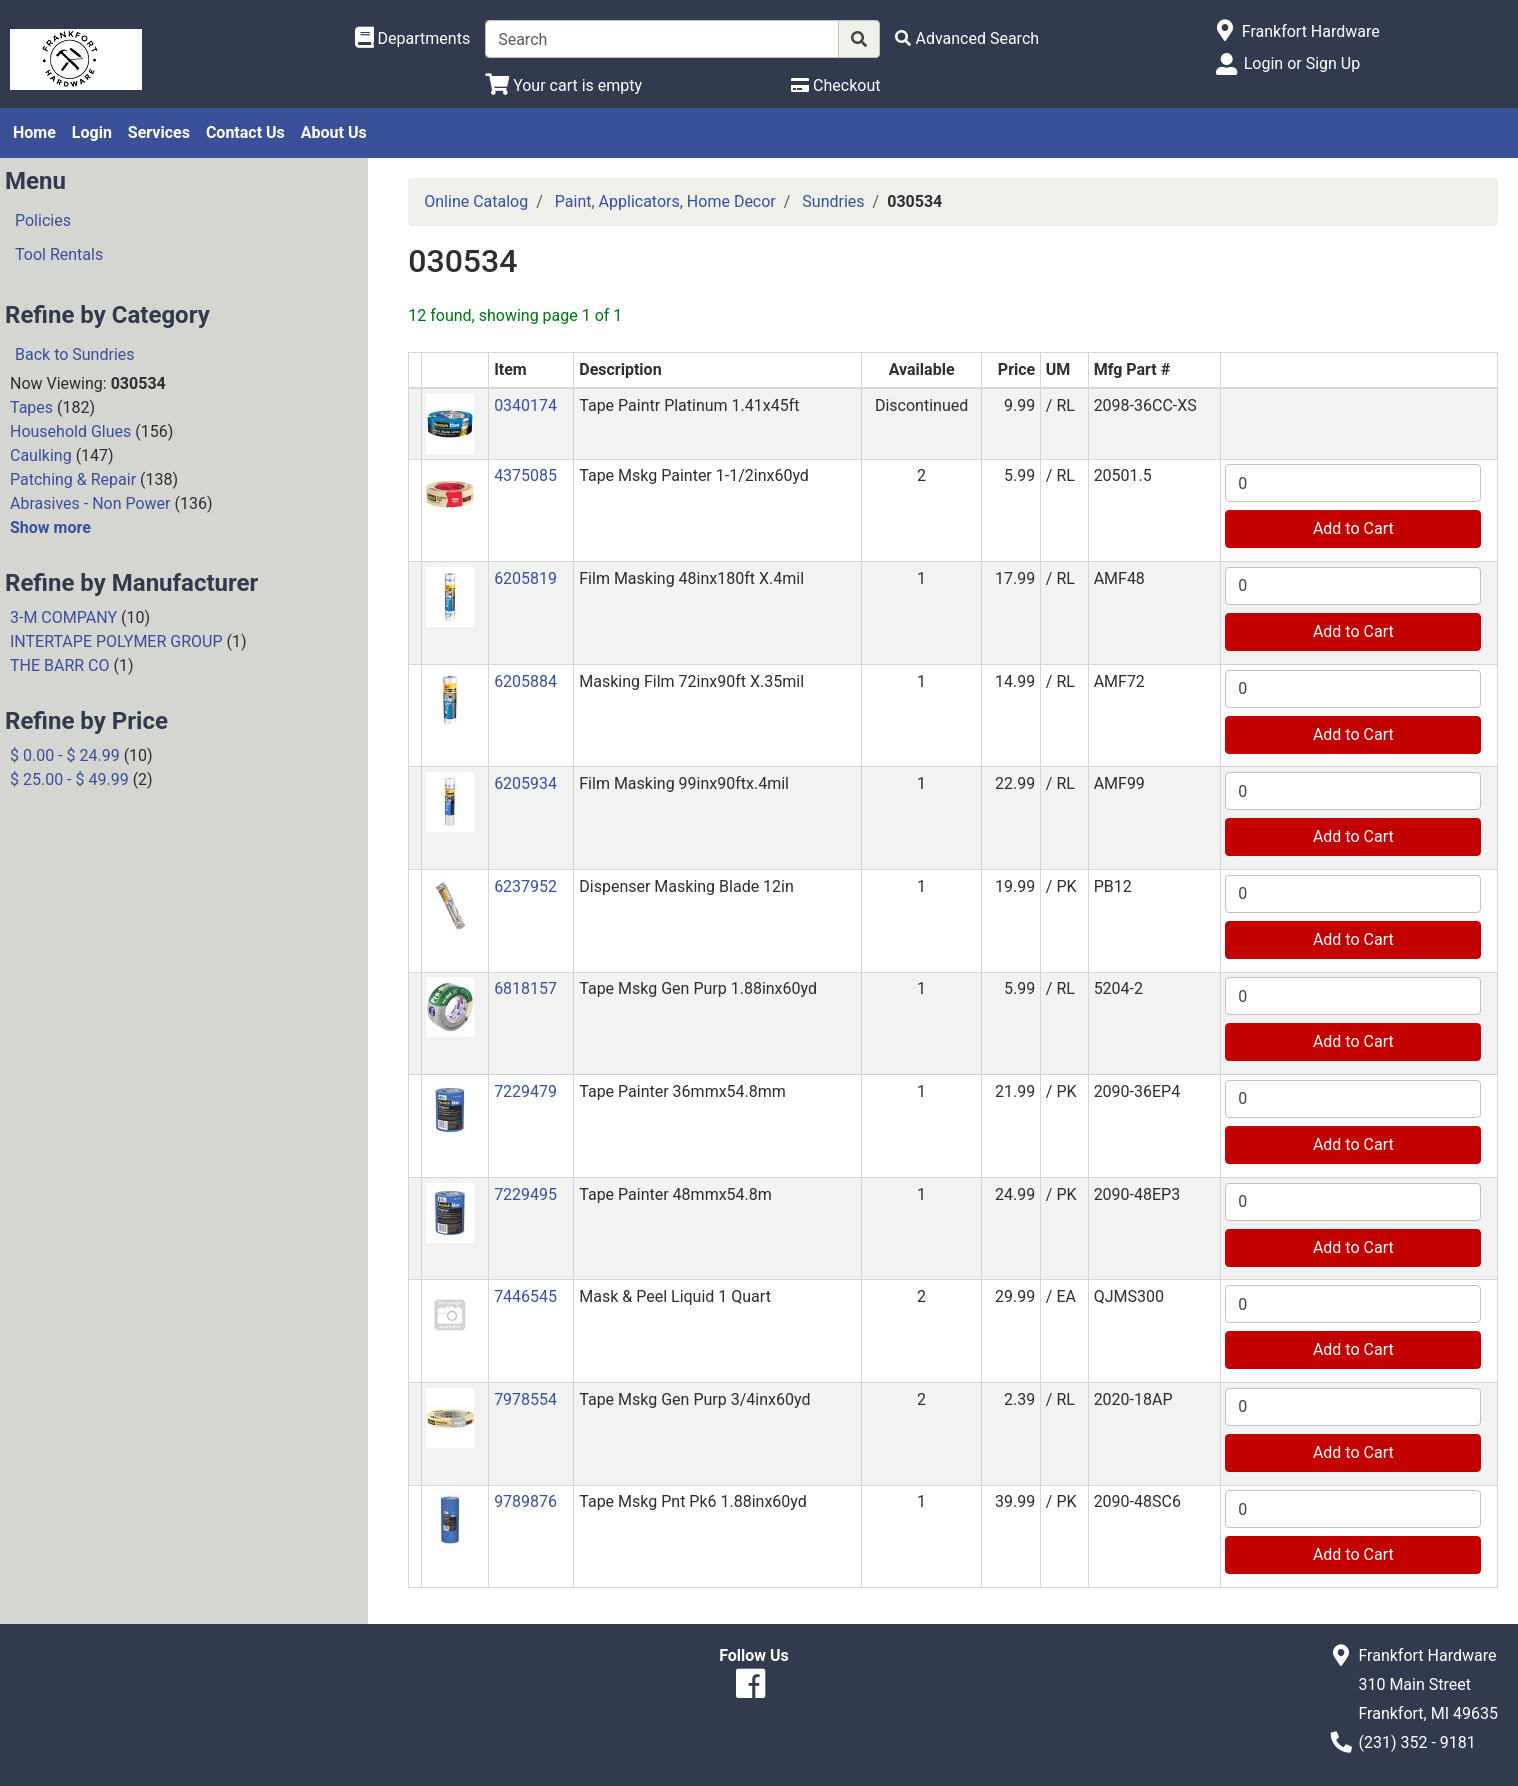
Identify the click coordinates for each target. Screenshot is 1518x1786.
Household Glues (70, 431)
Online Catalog (476, 201)
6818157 (525, 988)
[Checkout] (835, 85)
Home (34, 132)
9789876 (525, 1501)
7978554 (525, 1399)
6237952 (525, 886)
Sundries (833, 201)
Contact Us (245, 132)
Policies (43, 220)
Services (159, 132)
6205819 (525, 578)
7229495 (525, 1194)
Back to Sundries (75, 354)
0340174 (525, 405)
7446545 (525, 1296)
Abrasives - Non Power (90, 503)
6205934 (525, 783)
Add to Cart (1353, 528)
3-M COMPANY (63, 617)
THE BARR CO (60, 665)
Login (92, 132)
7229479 (525, 1091)
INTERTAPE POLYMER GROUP (116, 641)
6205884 (525, 681)
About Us (334, 132)
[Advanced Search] (967, 38)
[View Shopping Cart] (563, 85)
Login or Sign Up (1302, 63)
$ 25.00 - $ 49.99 (69, 779)
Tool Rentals (59, 254)
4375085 (525, 475)
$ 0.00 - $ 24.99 (65, 755)
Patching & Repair (73, 479)
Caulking (41, 455)
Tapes (31, 407)
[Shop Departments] (413, 39)
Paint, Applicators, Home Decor (665, 201)
